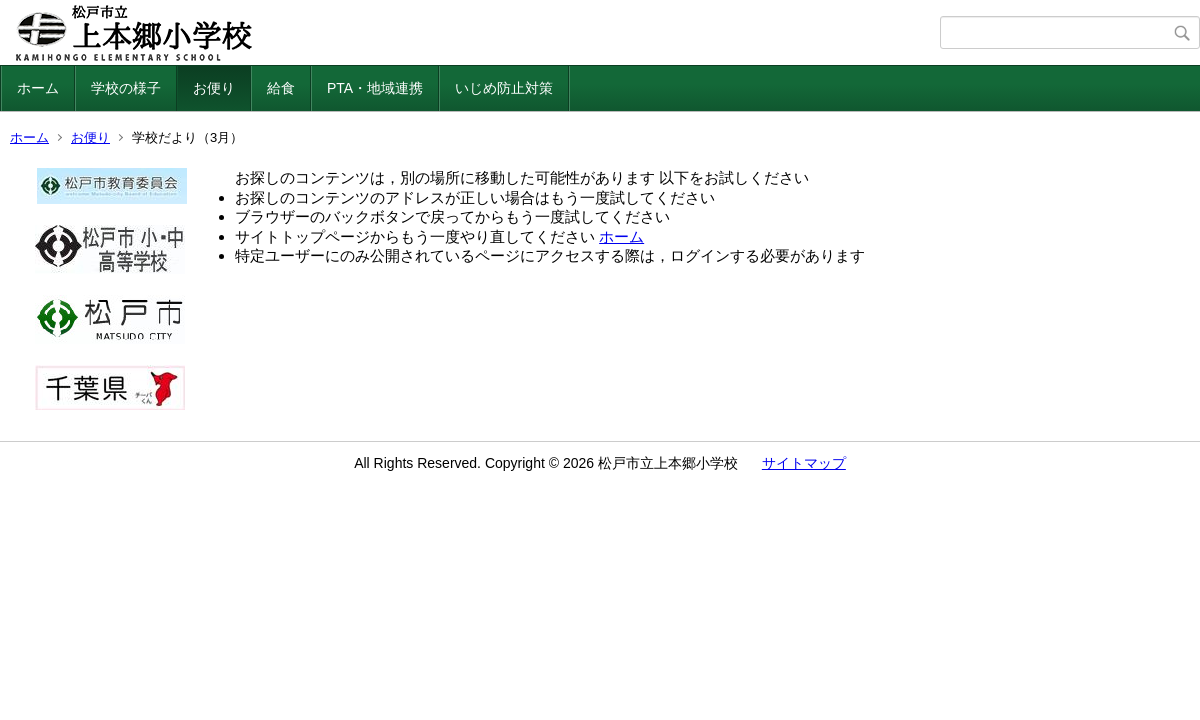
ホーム (38, 88)
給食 (281, 88)
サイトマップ (804, 463)
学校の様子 (126, 88)
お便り (214, 88)
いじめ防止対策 (504, 88)
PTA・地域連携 (375, 88)
